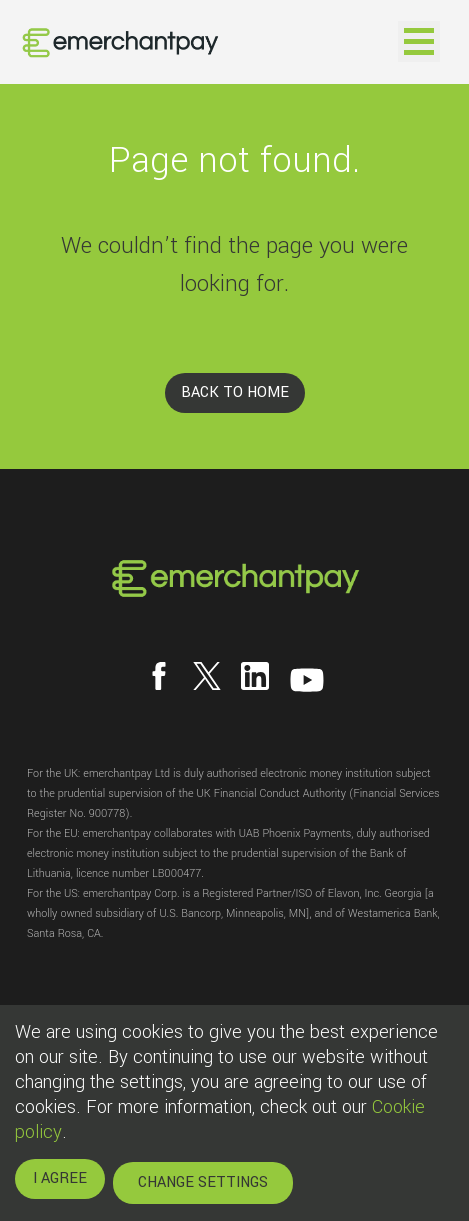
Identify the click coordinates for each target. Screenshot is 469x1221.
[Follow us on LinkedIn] (255, 676)
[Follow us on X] (207, 676)
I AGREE (60, 1178)
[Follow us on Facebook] (159, 676)
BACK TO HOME (235, 392)
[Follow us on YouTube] (307, 680)
